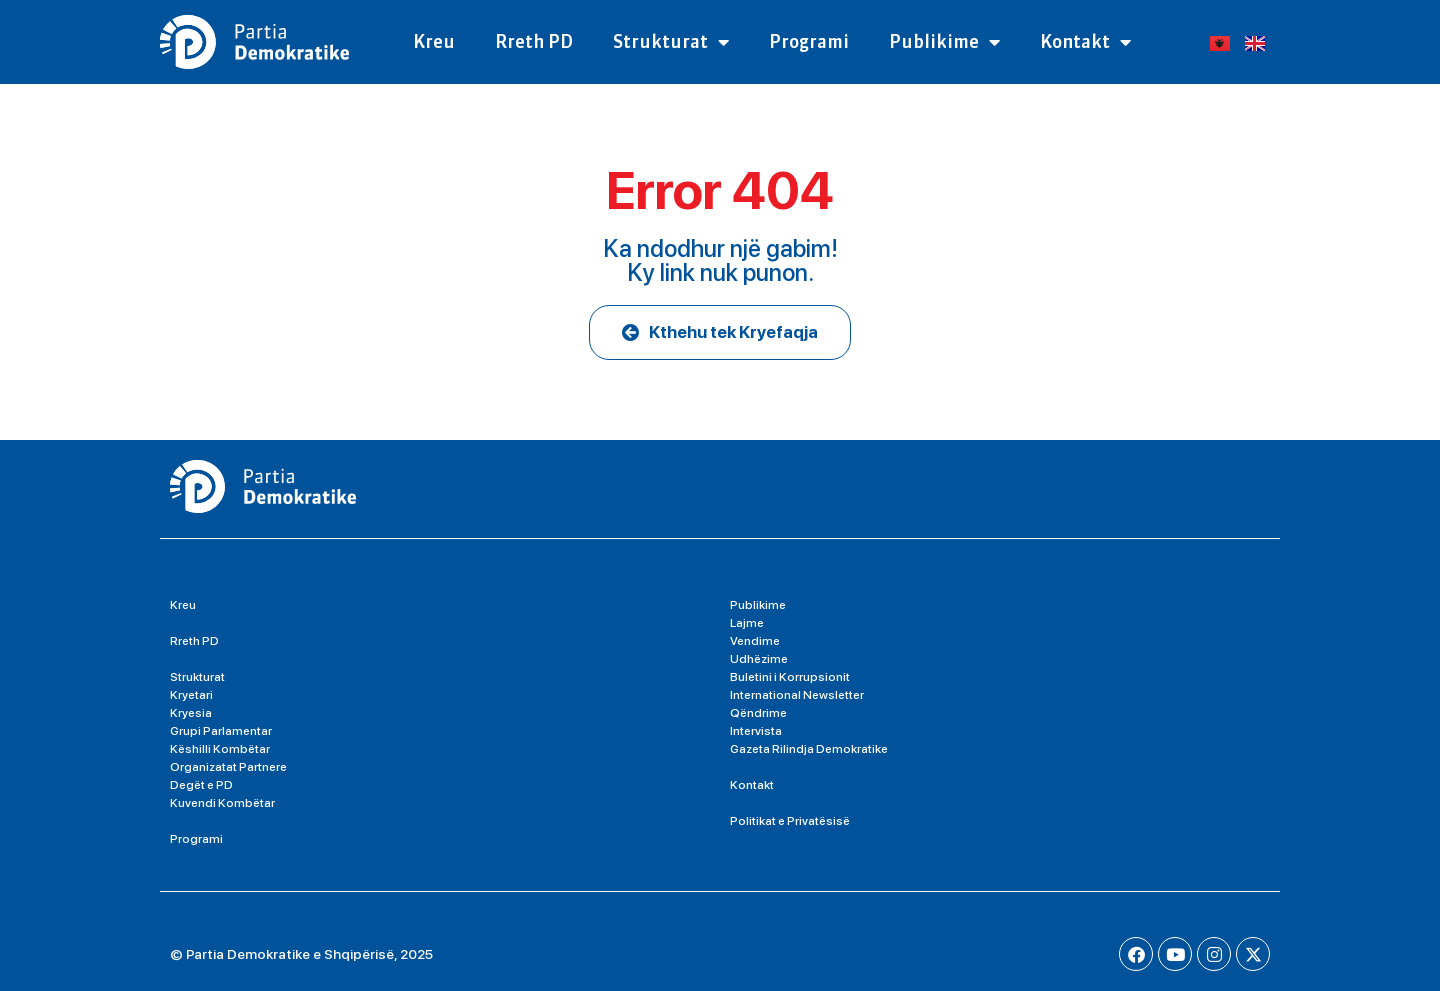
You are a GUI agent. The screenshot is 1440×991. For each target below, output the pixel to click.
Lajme (747, 623)
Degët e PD (201, 785)
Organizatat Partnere (228, 767)
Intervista (756, 731)
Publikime (944, 42)
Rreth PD (534, 41)
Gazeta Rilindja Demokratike (809, 749)
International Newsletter (797, 695)
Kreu (434, 41)
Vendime (755, 641)
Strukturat (671, 42)
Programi (809, 41)
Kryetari (191, 695)
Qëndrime (758, 713)
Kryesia (191, 713)
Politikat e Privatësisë (790, 821)
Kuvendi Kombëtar (222, 803)
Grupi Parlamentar (221, 731)
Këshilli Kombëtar (220, 749)
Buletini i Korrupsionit (790, 677)
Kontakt (1085, 42)
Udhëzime (759, 659)
